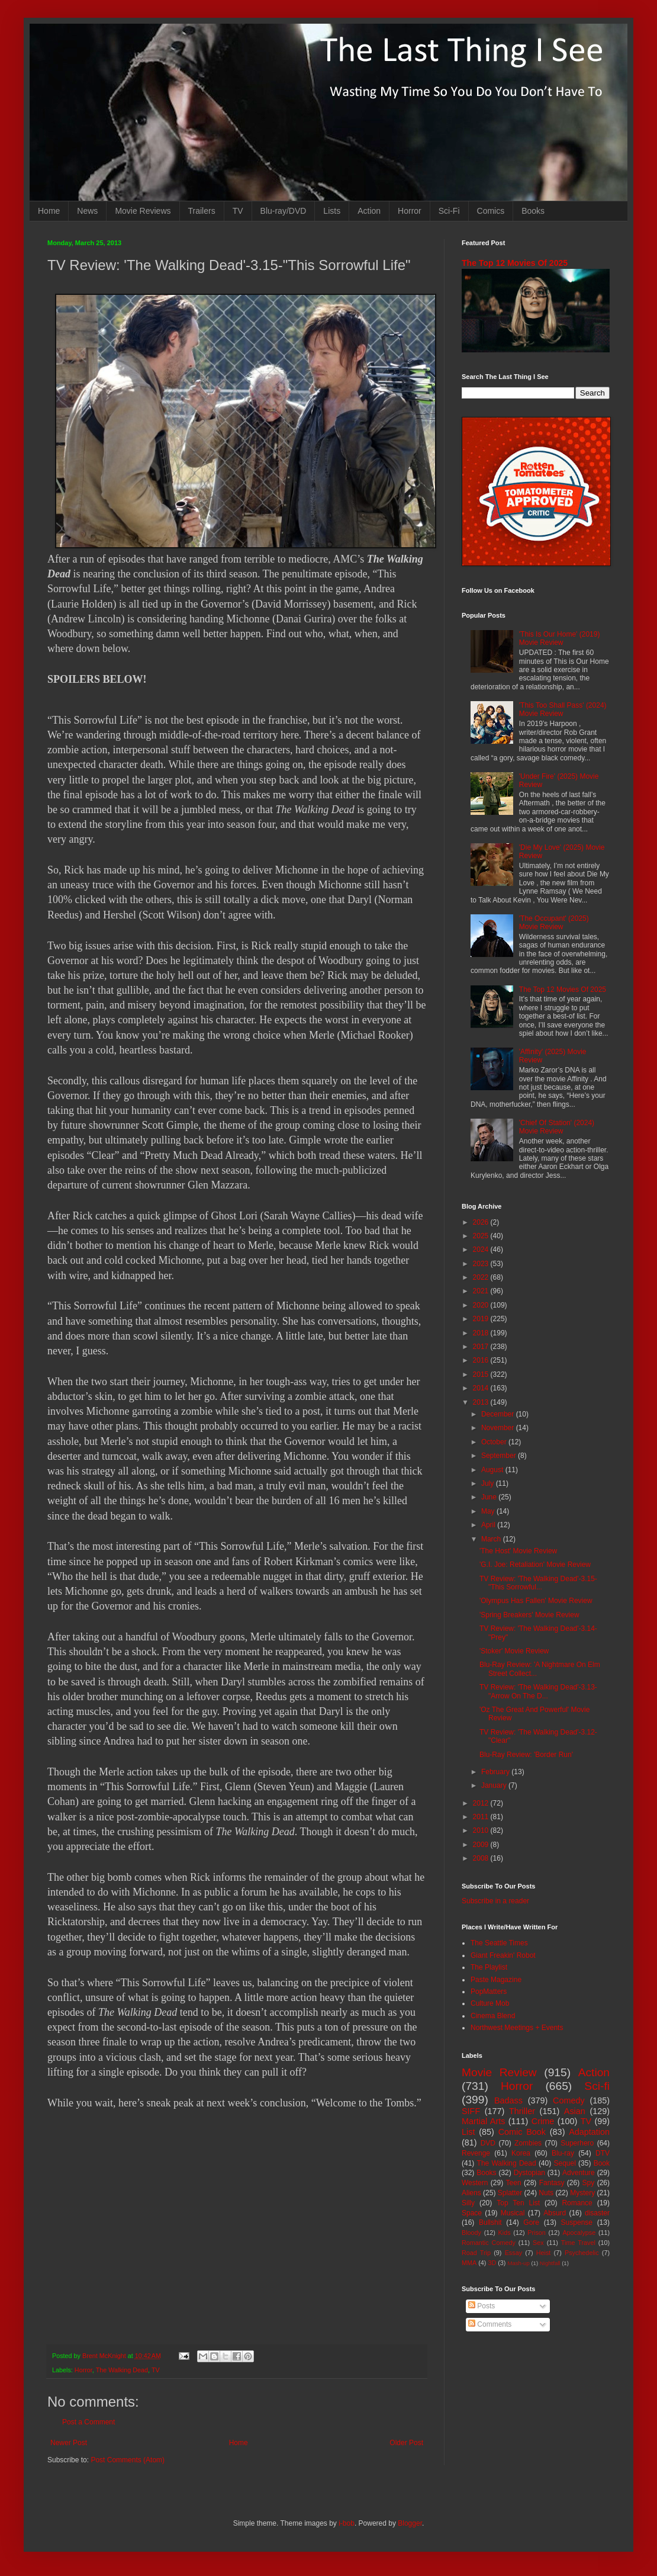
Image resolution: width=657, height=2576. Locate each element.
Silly (468, 2203)
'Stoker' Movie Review (514, 1651)
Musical (513, 2213)
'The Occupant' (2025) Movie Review (554, 922)
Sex (538, 2242)
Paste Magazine (496, 1980)
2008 (482, 1858)
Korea (520, 2153)
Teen (513, 2183)
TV (238, 211)
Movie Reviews (142, 211)
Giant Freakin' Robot (503, 1955)
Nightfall (550, 2263)
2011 (482, 1817)
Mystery (582, 2193)
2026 (482, 1222)
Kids (504, 2232)
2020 (482, 1305)
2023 (482, 1264)
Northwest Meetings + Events (517, 2027)
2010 (482, 1830)
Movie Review (499, 2072)
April (489, 1525)
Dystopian (529, 2173)
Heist (543, 2252)
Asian (574, 2111)
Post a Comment (88, 2422)
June (489, 1497)
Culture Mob (490, 2003)
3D (492, 2262)
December (498, 1414)
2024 (482, 1249)
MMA (469, 2262)
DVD (488, 2143)
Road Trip (476, 2252)
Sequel (564, 2163)
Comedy (569, 2100)
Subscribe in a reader (495, 1901)
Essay (513, 2252)
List (468, 2132)
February (496, 1772)
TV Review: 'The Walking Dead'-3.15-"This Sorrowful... (538, 1583)
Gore (531, 2222)
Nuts (546, 2193)
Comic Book (522, 2132)
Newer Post (68, 2443)
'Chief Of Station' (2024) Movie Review (556, 1127)
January (494, 1785)
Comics (491, 211)
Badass (508, 2100)
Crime (543, 2121)
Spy (588, 2183)
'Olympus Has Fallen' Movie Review (535, 1601)
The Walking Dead (122, 2369)
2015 (482, 1374)
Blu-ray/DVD (283, 211)
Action (369, 211)
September (499, 1455)
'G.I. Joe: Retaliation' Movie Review (535, 1564)
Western (475, 2183)
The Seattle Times (499, 1943)
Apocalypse (578, 2232)
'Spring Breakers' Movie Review (529, 1615)
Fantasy (552, 2183)
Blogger (410, 2523)
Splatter (510, 2193)
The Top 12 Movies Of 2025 (515, 263)
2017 (482, 1346)
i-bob (347, 2523)
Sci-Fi (449, 211)
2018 (482, 1333)
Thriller (522, 2111)
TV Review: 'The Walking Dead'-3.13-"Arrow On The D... (538, 1691)
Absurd (554, 2213)
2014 (482, 1388)
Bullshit (490, 2222)
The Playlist (489, 1967)
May (489, 1511)
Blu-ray (563, 2153)
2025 (482, 1236)
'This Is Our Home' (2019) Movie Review (559, 638)
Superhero (577, 2143)
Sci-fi (597, 2086)
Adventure (578, 2173)
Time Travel (578, 2242)
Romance (577, 2203)
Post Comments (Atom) (128, 2460)
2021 (482, 1291)
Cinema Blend (493, 2016)
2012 (482, 1803)
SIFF (471, 2111)
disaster (597, 2213)
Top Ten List (518, 2203)
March (492, 1539)
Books (533, 211)
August (493, 1470)
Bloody (471, 2232)
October (494, 1442)
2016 (482, 1360)
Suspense (576, 2222)
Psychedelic (582, 2252)
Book (602, 2163)
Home (49, 211)
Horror (409, 211)
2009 (482, 1845)
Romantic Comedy (489, 2242)
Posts (481, 2306)
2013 (482, 1402)
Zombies (528, 2143)
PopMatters (489, 1991)
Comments (489, 2324)
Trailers (201, 211)
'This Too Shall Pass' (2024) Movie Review (563, 709)
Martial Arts (483, 2121)
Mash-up (518, 2263)
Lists (331, 211)
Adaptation (589, 2132)
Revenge (476, 2153)
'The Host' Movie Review (518, 1551)
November (498, 1428)
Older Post (406, 2443)
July (488, 1483)
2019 (482, 1319)
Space (472, 2213)
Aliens (471, 2193)
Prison (536, 2232)
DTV (602, 2153)
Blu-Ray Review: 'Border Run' (526, 1754)
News (87, 211)
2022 (482, 1277)
